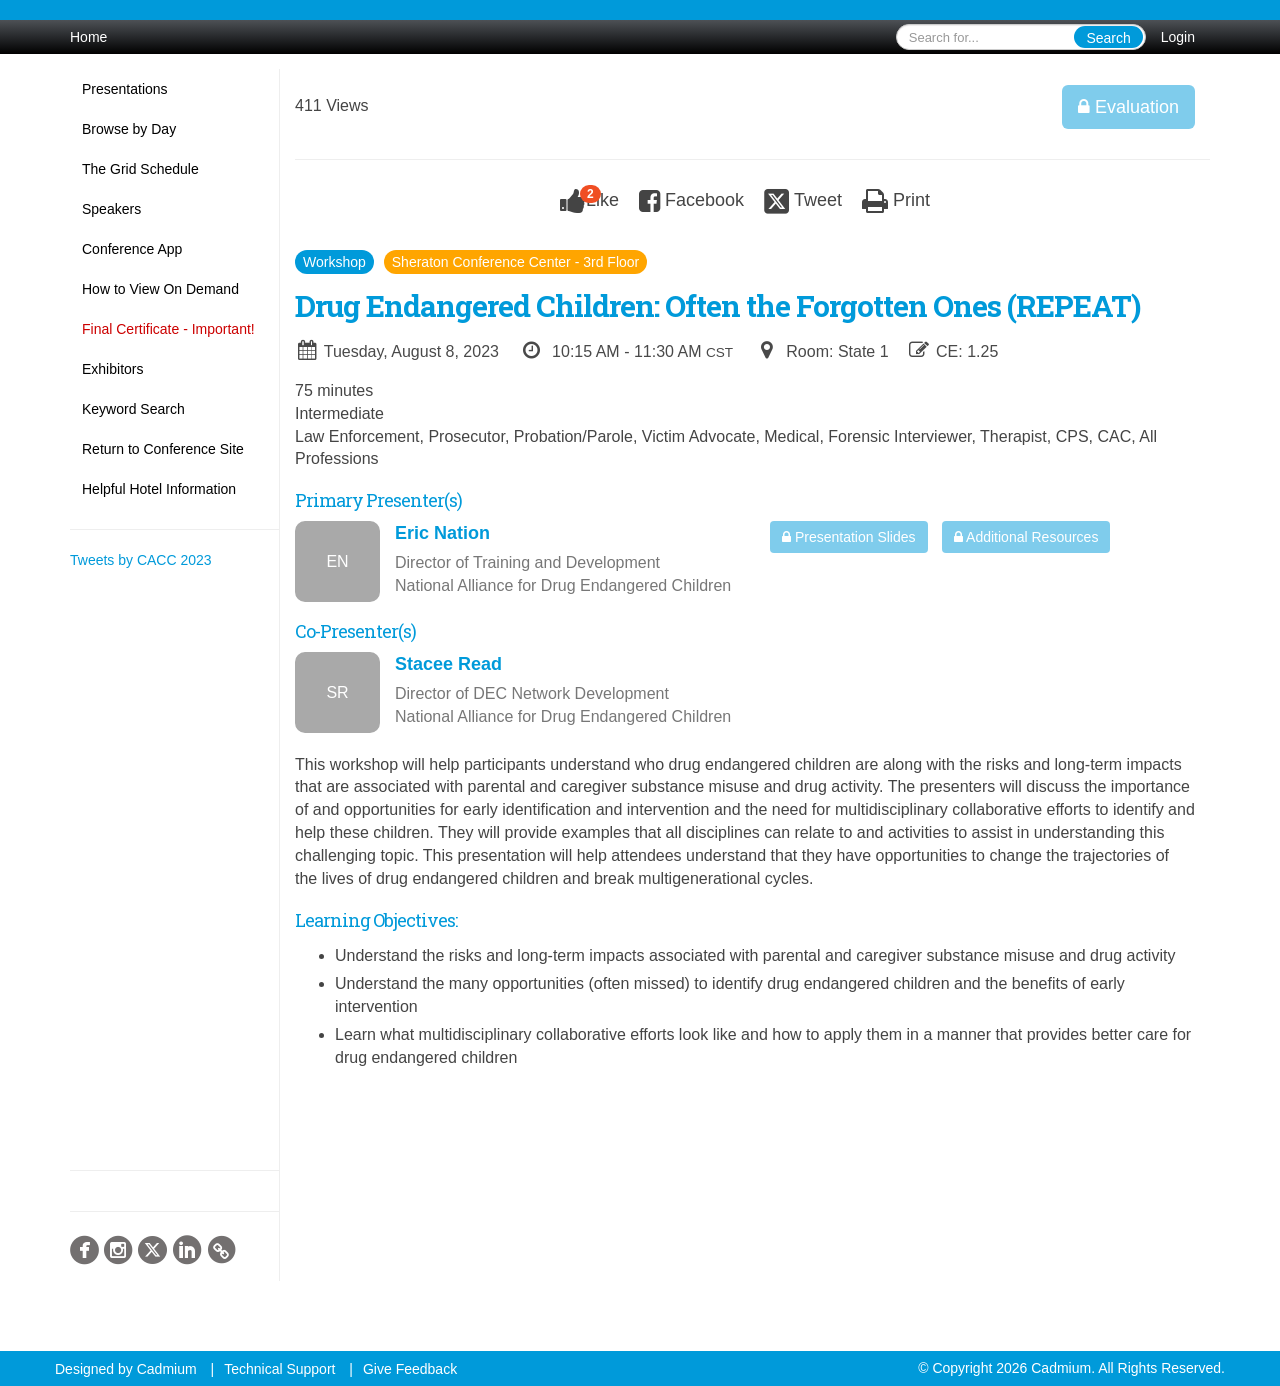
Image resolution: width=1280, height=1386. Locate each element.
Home (88, 37)
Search (1108, 38)
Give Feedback (410, 1369)
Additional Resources (1026, 537)
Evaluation (1128, 107)
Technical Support (279, 1369)
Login (1178, 37)
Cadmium (167, 1369)
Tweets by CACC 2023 (141, 560)
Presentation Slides (849, 537)
